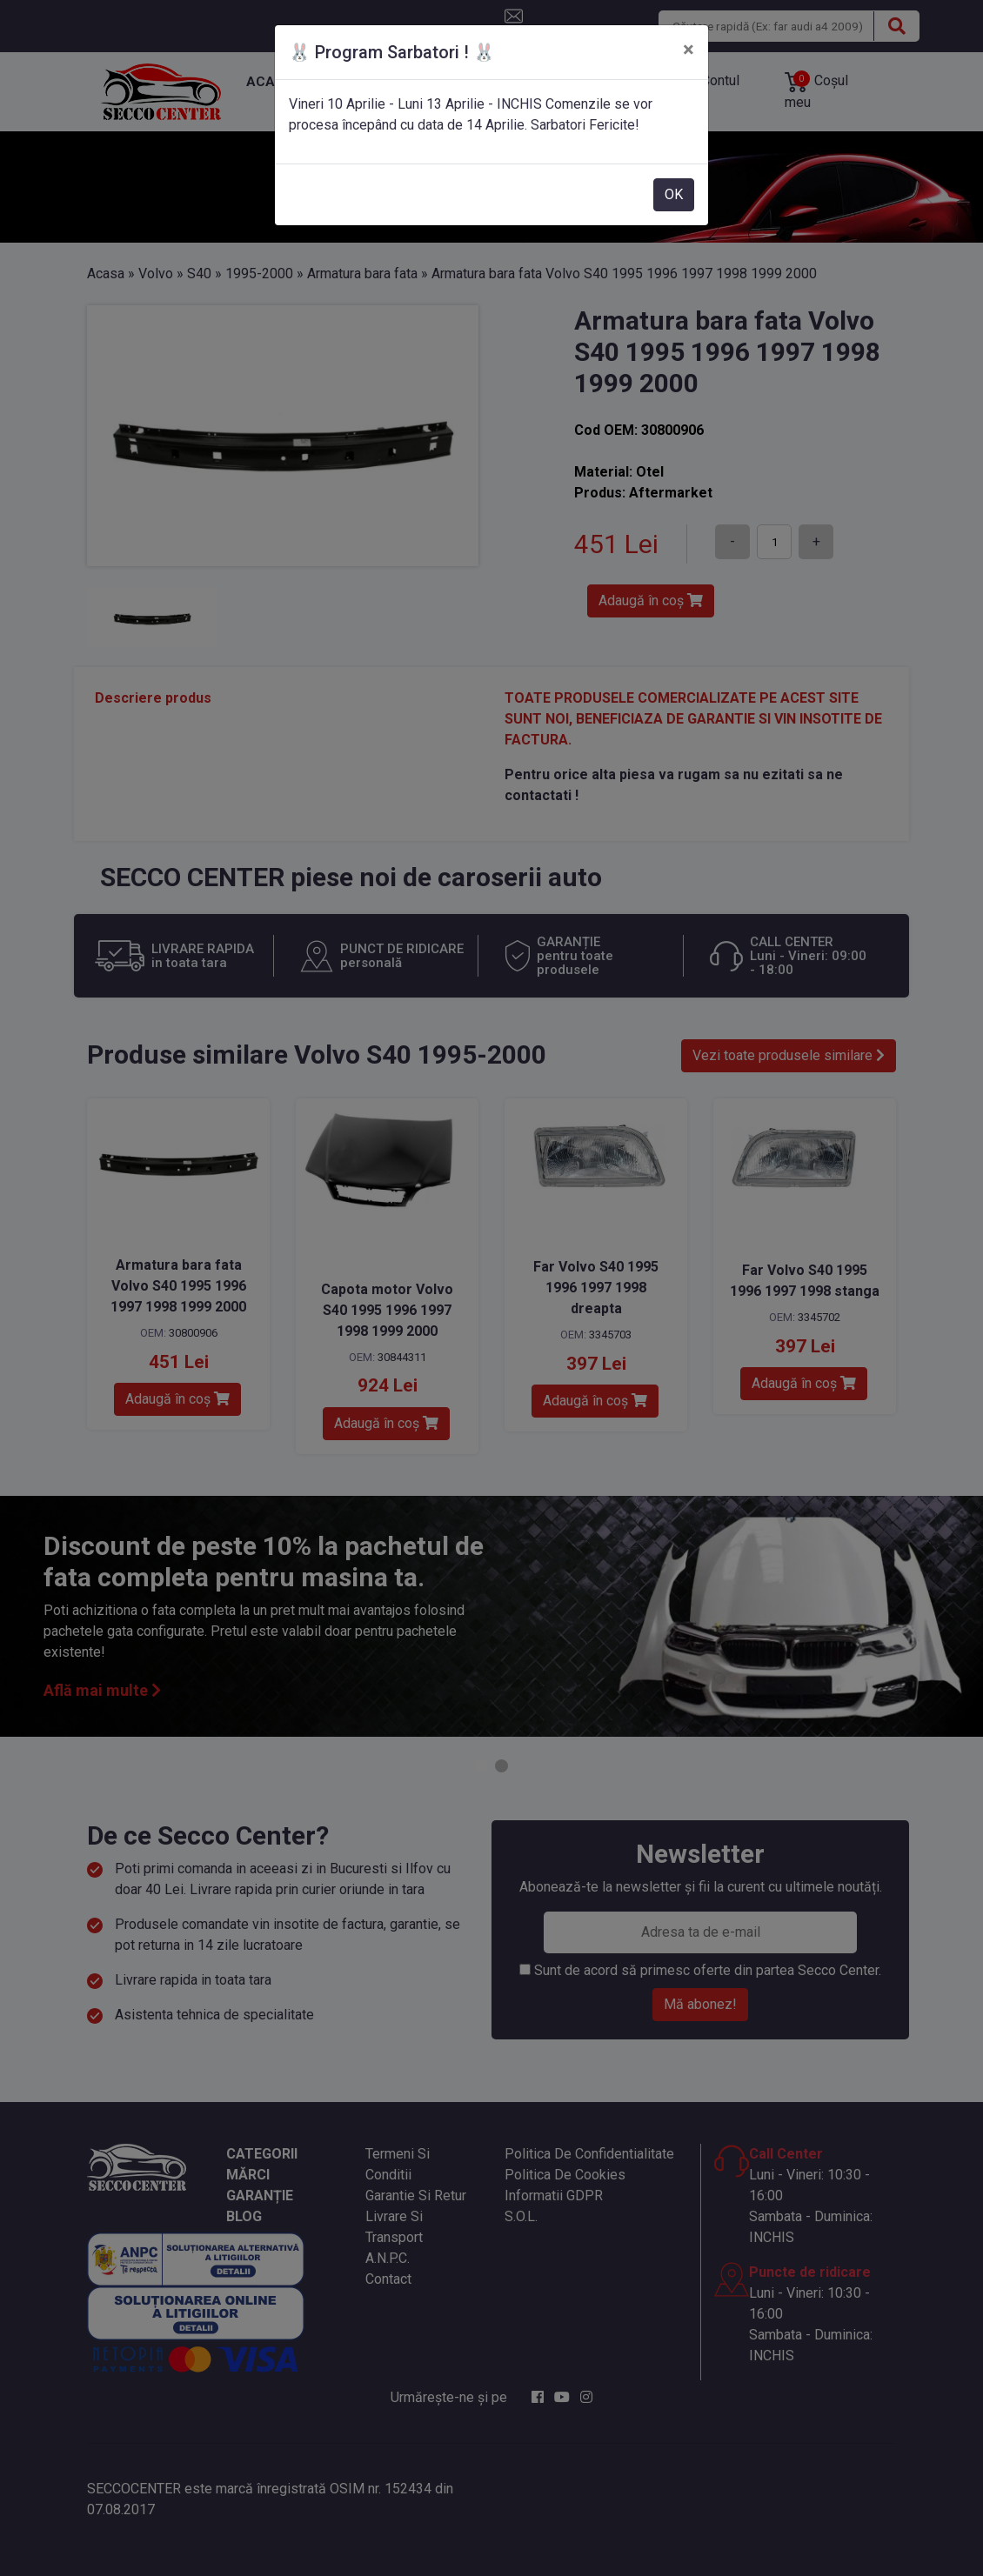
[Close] (688, 49)
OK (674, 194)
